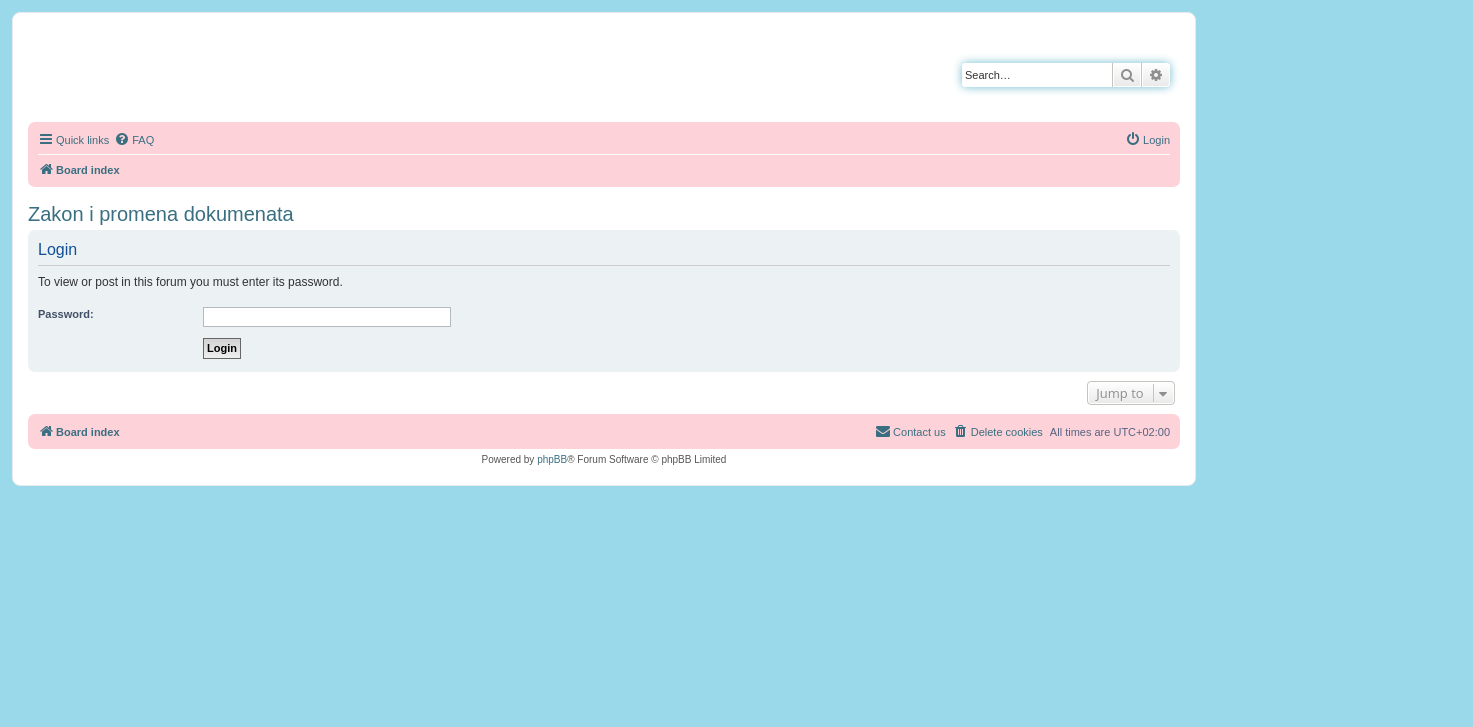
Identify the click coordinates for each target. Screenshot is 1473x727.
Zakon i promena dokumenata (161, 214)
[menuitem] (134, 140)
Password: (66, 314)
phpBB (552, 459)
